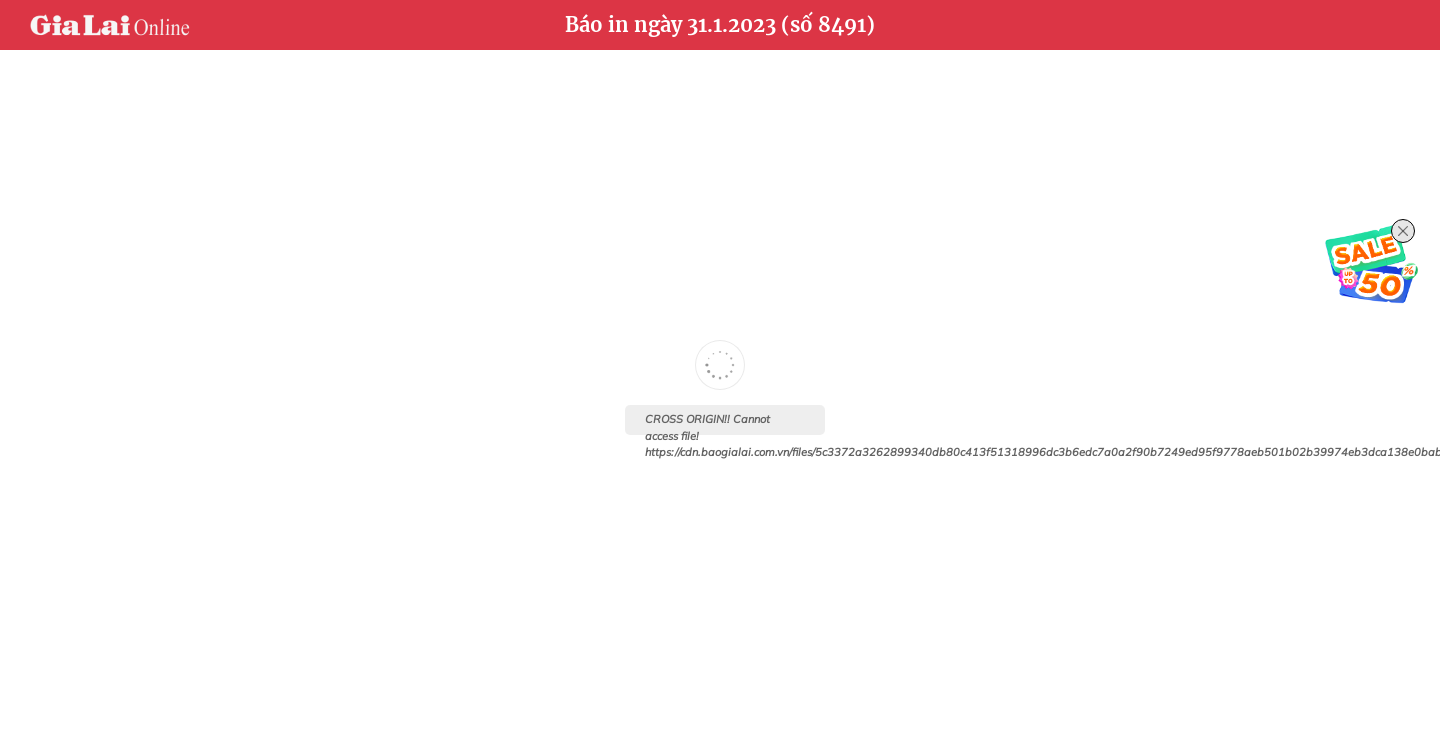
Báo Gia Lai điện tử (110, 25)
